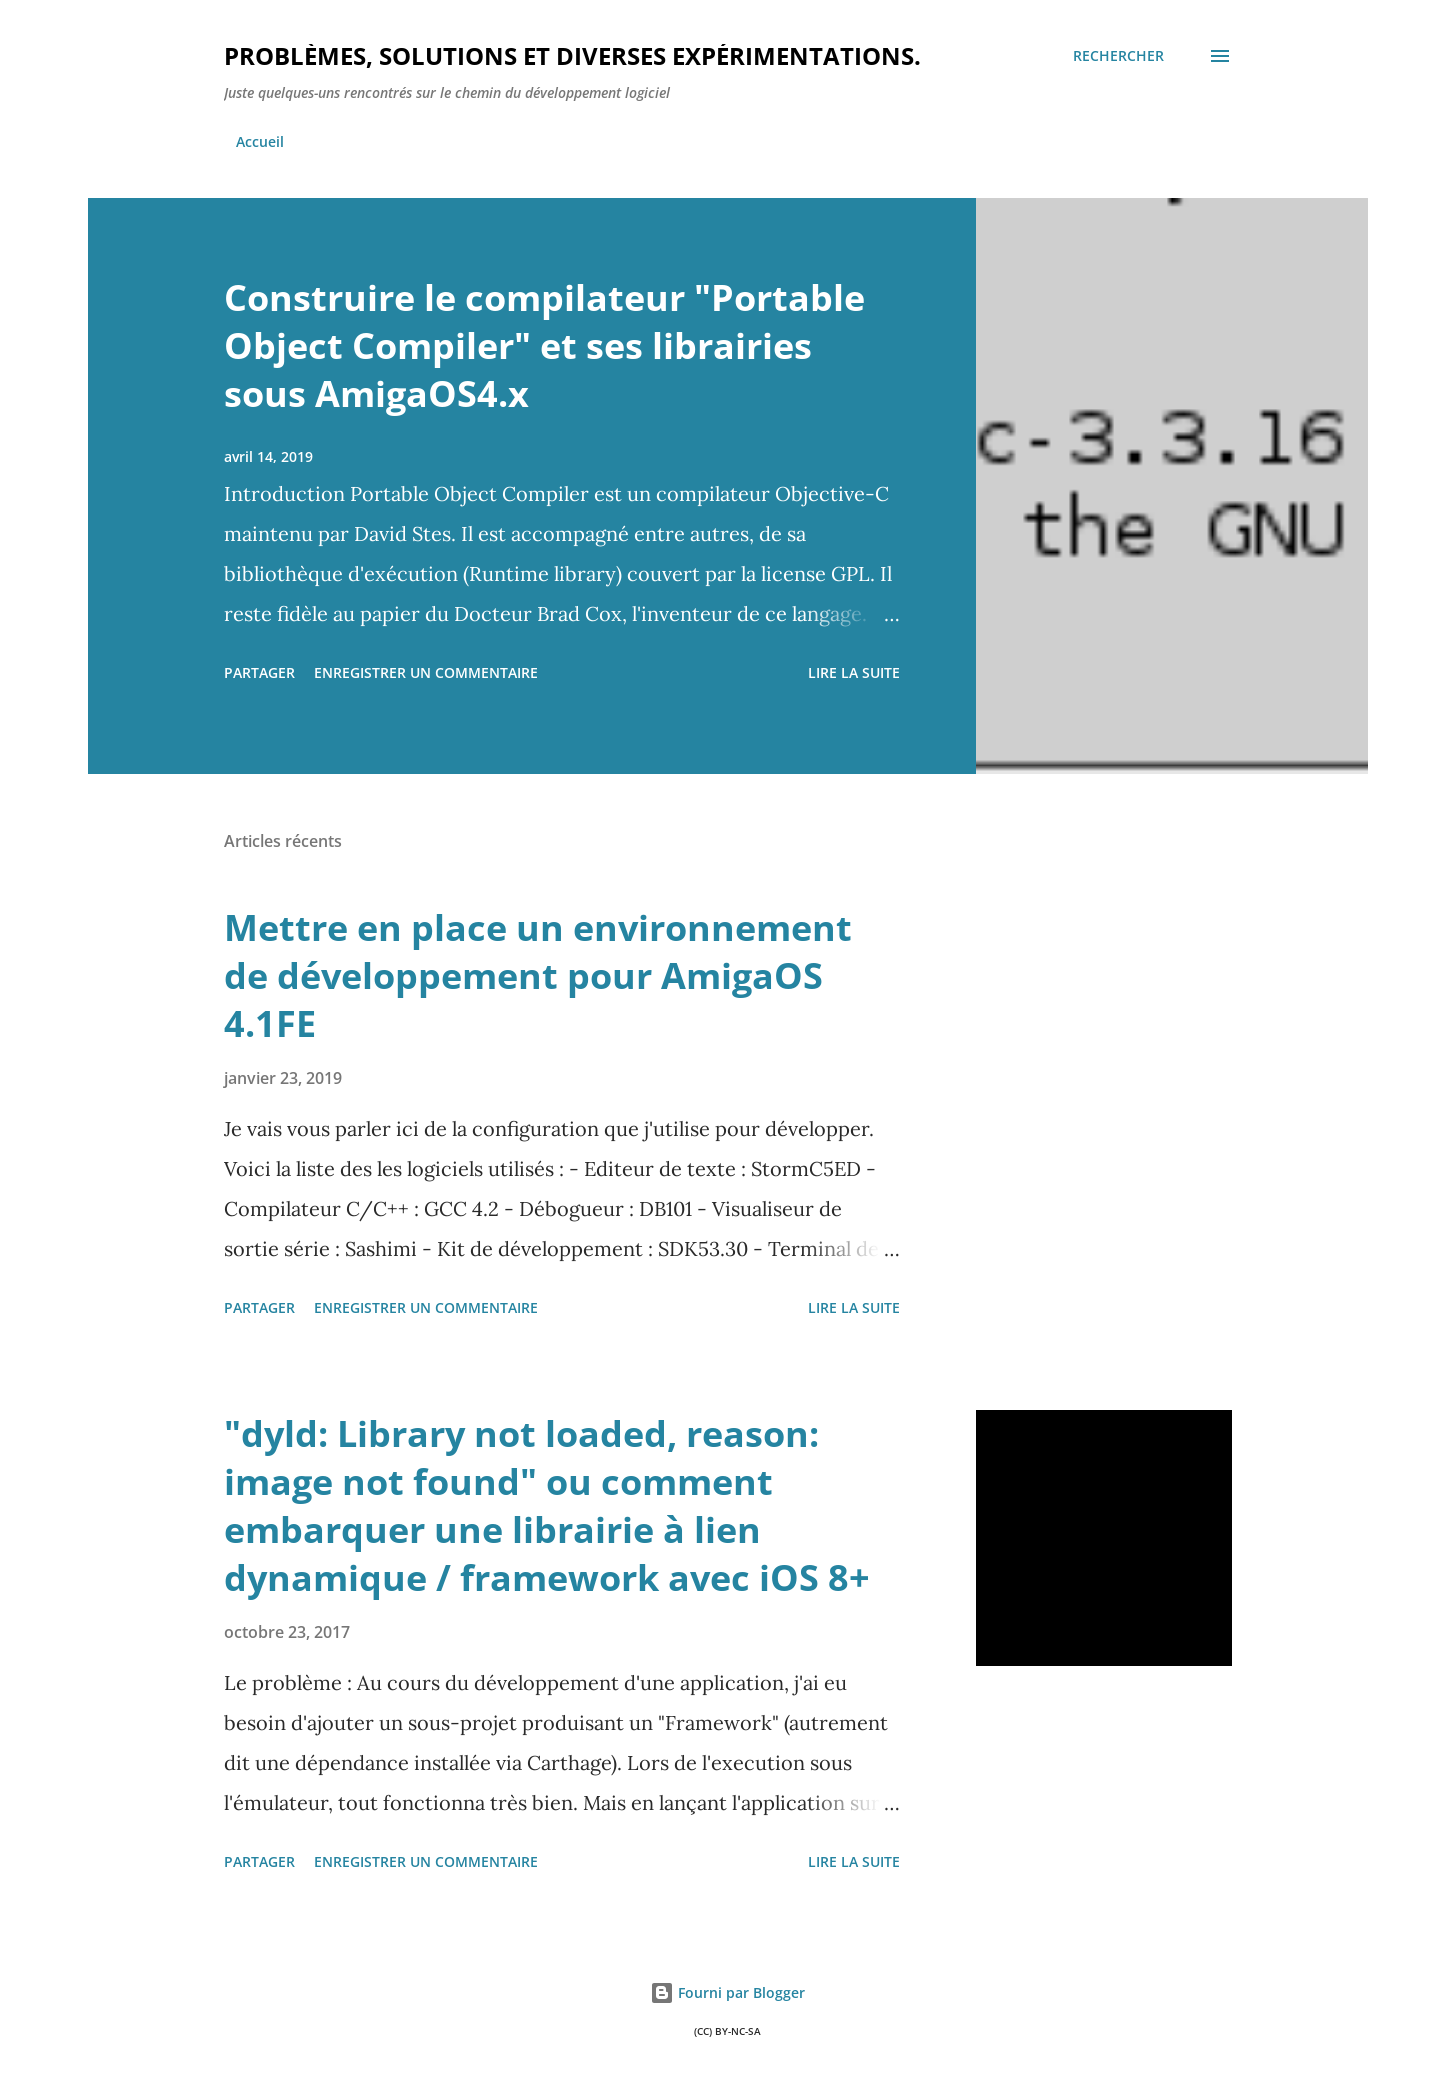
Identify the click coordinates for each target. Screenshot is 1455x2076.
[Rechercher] (1118, 56)
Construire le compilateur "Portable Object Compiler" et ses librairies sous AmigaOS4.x (544, 345)
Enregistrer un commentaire (426, 672)
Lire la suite (854, 672)
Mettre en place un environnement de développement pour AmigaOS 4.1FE (538, 975)
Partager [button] (259, 672)
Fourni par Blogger (727, 1992)
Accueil (260, 141)
